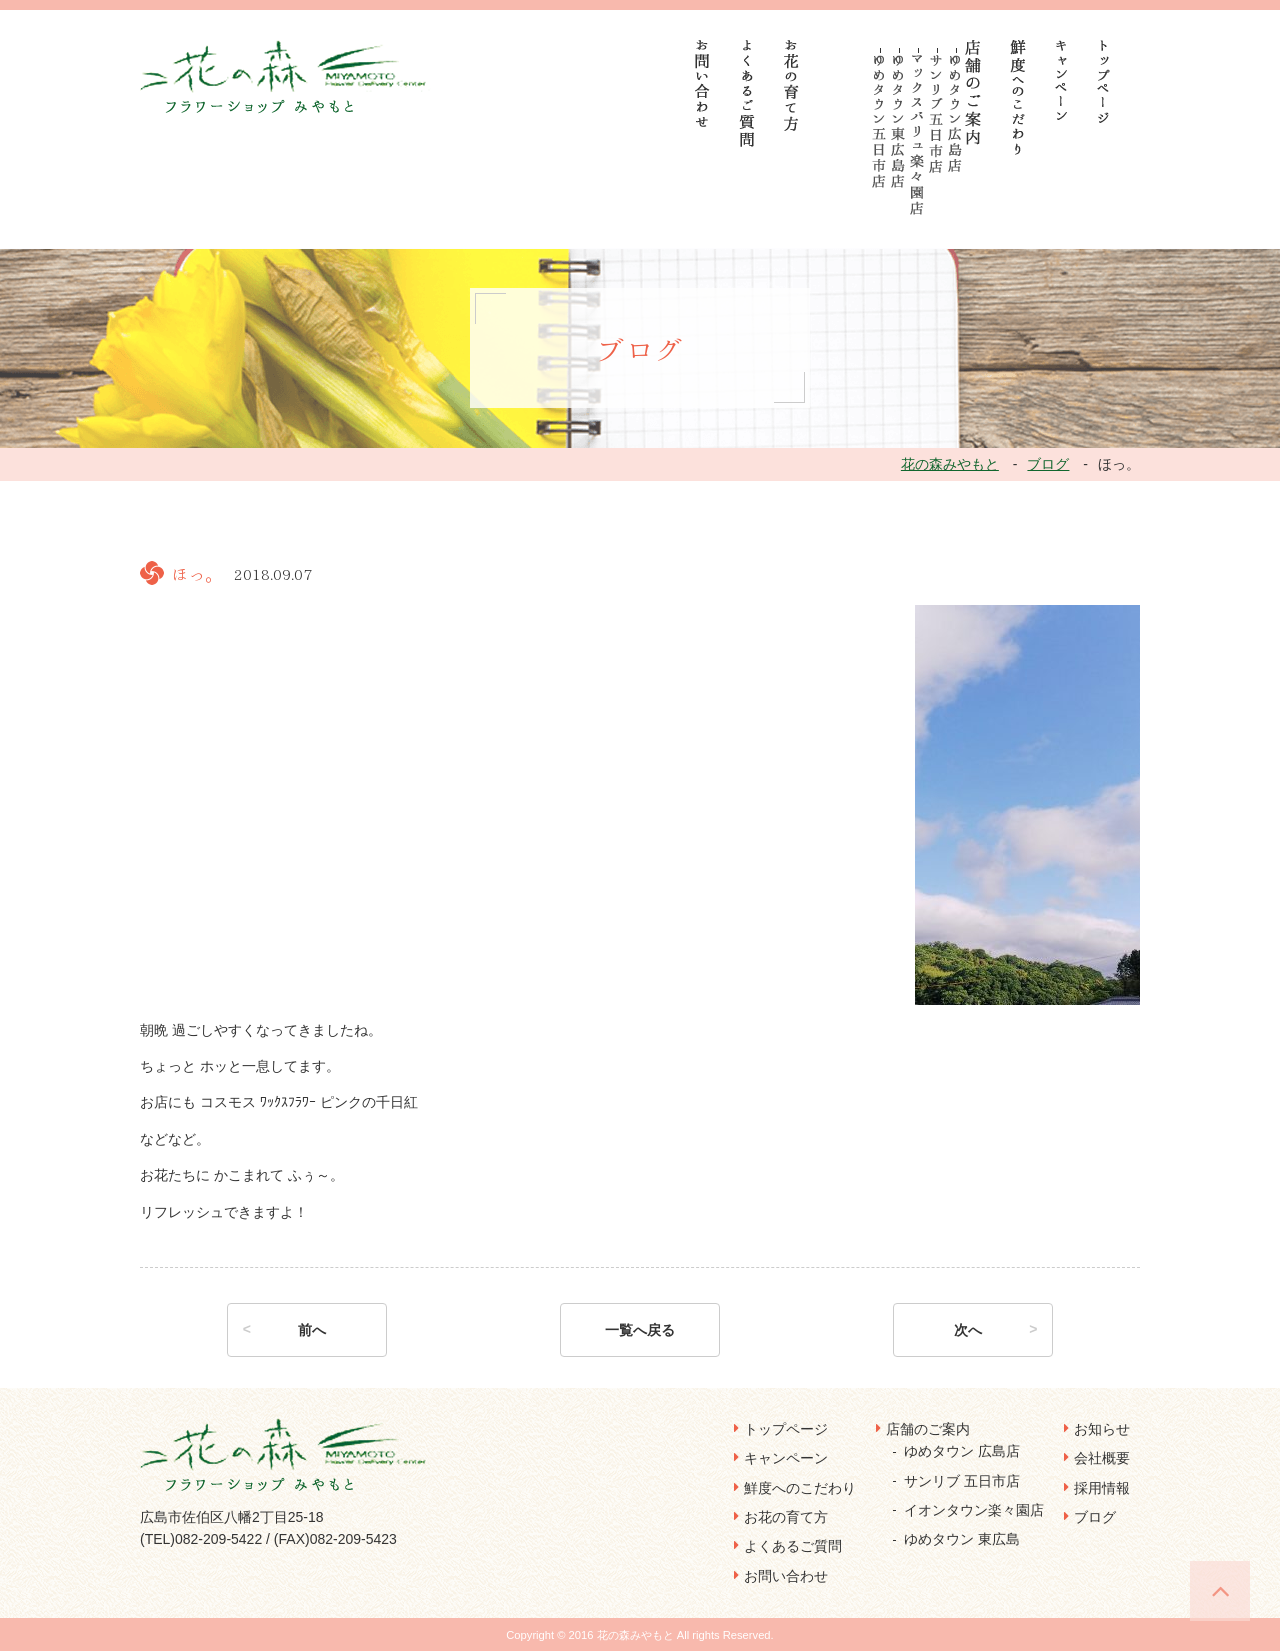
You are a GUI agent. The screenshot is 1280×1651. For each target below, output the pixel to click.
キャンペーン (786, 1458)
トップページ (786, 1429)
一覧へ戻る (640, 1330)
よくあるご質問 (793, 1546)
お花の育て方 (786, 1517)
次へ (968, 1330)
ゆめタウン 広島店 (962, 1451)
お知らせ (1102, 1429)
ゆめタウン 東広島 (962, 1539)
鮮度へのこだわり (800, 1488)
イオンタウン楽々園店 (974, 1510)
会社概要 (1102, 1458)
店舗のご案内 (928, 1429)
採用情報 (1102, 1488)
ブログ (1095, 1517)
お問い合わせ (786, 1576)
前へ (312, 1330)
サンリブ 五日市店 (962, 1481)
